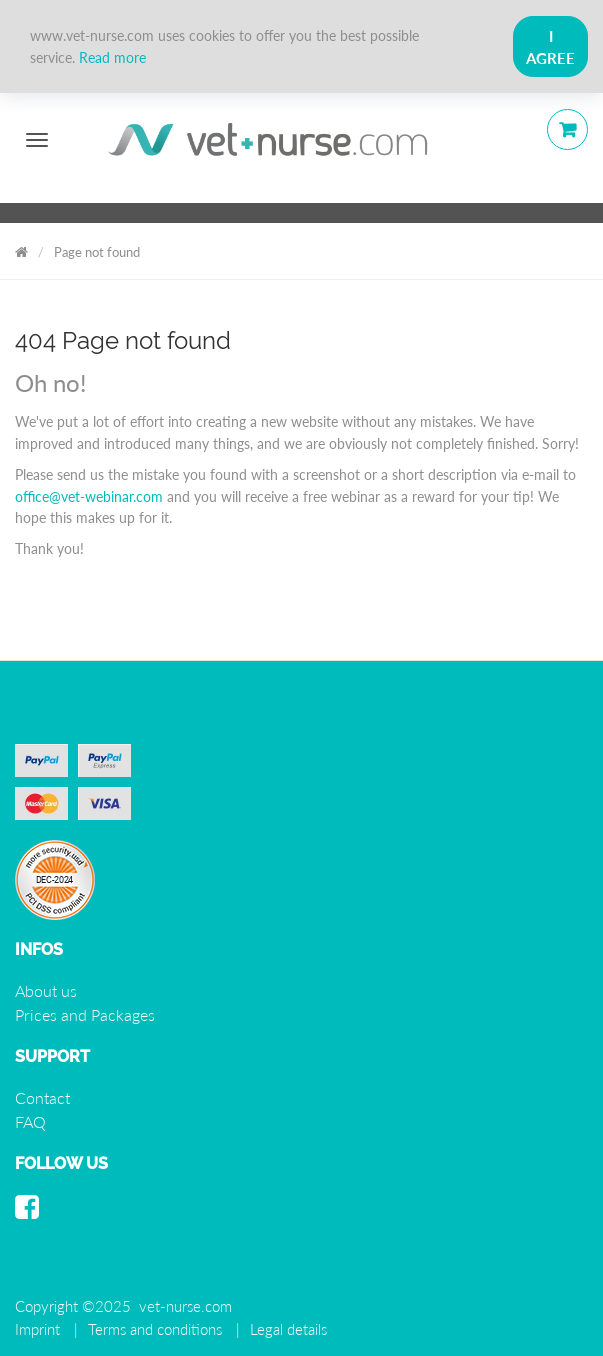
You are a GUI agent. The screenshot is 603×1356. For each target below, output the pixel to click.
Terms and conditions (155, 1329)
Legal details (288, 1329)
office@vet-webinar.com (89, 496)
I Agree (550, 47)
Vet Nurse (21, 248)
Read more (112, 57)
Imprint (37, 1329)
